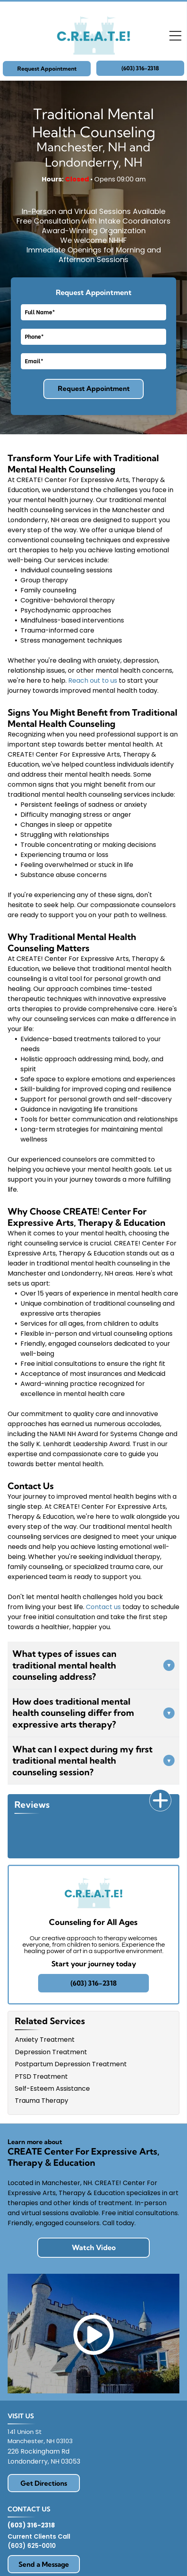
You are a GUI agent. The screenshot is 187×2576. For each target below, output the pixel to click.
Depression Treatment (51, 2052)
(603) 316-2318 (31, 2525)
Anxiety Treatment (45, 2039)
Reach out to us (92, 680)
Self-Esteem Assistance (52, 2088)
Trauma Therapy (41, 2100)
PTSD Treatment (41, 2076)
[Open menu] (175, 36)
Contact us (103, 1607)
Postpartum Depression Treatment (71, 2064)
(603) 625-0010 (32, 2545)
